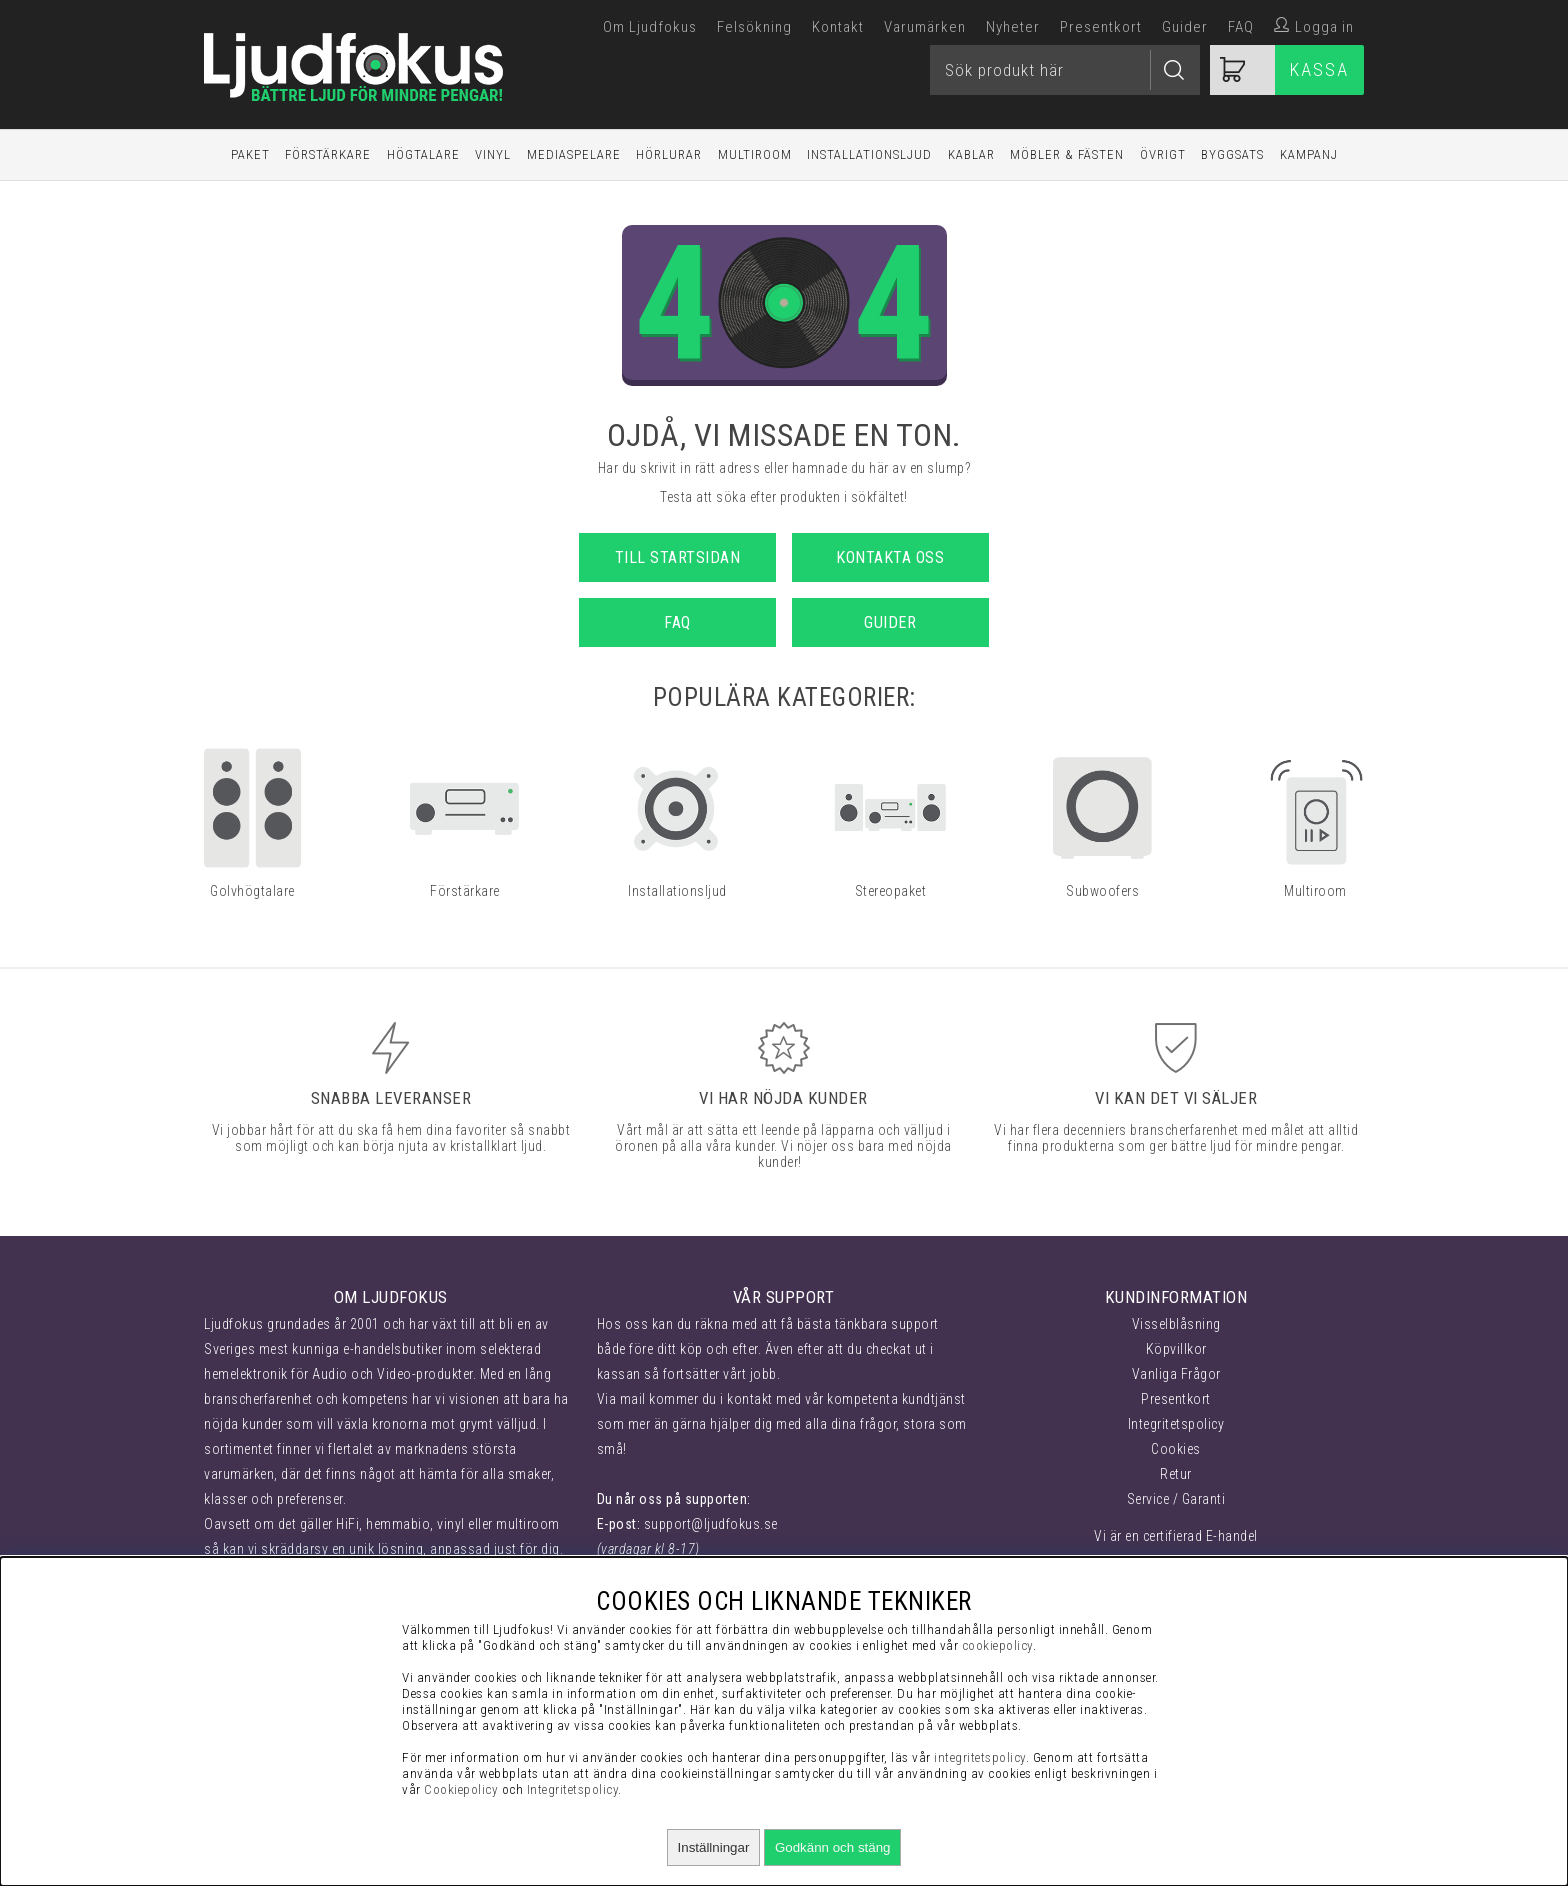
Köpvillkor (1176, 1349)
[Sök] (1065, 70)
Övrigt (1163, 154)
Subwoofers (1102, 891)
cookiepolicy (997, 1645)
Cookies (1176, 1449)
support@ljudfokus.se (711, 1524)
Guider (1185, 27)
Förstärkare (328, 154)
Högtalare (423, 154)
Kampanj (1309, 154)
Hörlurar (669, 154)
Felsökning (754, 27)
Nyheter (1013, 27)
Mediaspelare (574, 154)
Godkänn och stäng (833, 1847)
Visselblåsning (1176, 1324)
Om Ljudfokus (650, 27)
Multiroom (755, 154)
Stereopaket (891, 891)
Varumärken (925, 27)
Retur (1176, 1474)
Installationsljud (869, 154)
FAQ (1241, 27)
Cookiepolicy (461, 1789)
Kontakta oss (890, 557)
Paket (250, 154)
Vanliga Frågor (1176, 1374)
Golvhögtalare (252, 891)
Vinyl (493, 154)
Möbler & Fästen (1067, 154)
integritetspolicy (980, 1757)
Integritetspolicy (1176, 1424)
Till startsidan (678, 557)
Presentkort (1101, 27)
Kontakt (838, 27)
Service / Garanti (1176, 1499)
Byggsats (1232, 154)
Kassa (1319, 69)
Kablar (971, 154)
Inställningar (714, 1847)
